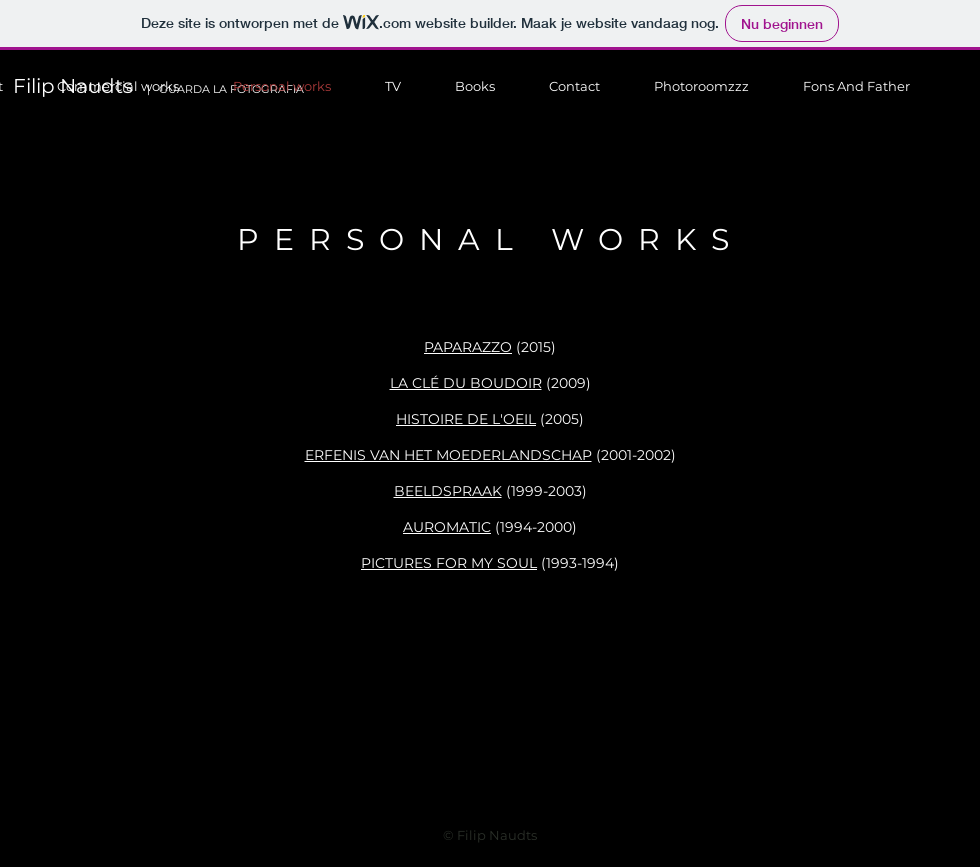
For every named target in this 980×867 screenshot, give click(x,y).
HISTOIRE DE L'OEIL (466, 419)
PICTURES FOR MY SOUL (449, 563)
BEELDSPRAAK (448, 491)
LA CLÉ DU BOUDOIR (466, 383)
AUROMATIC (447, 527)
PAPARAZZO (468, 347)
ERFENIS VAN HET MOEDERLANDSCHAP (448, 455)
